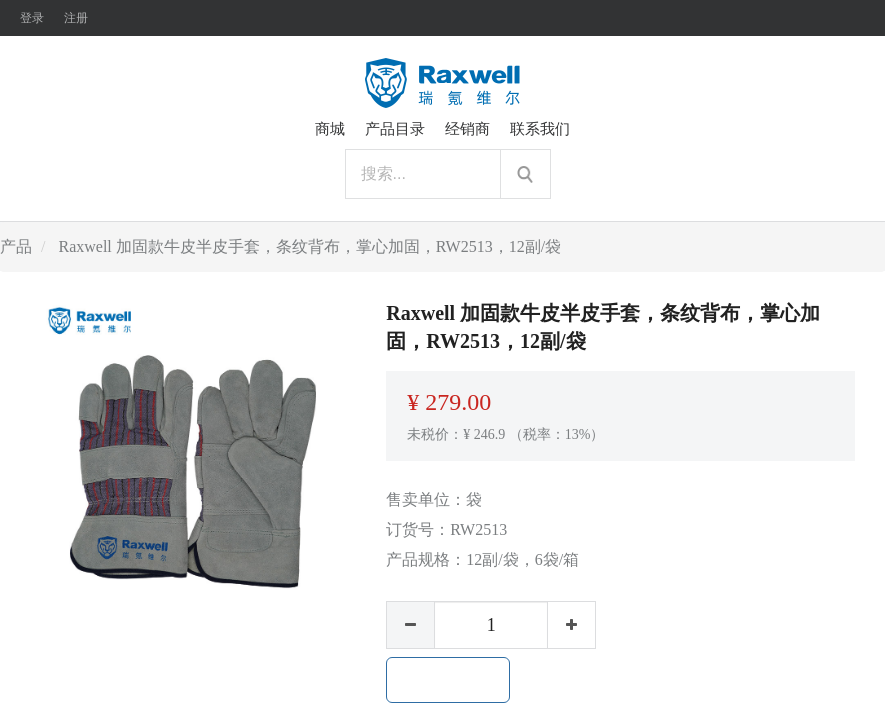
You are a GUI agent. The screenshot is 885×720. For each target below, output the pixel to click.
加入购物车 (448, 680)
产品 (16, 246)
